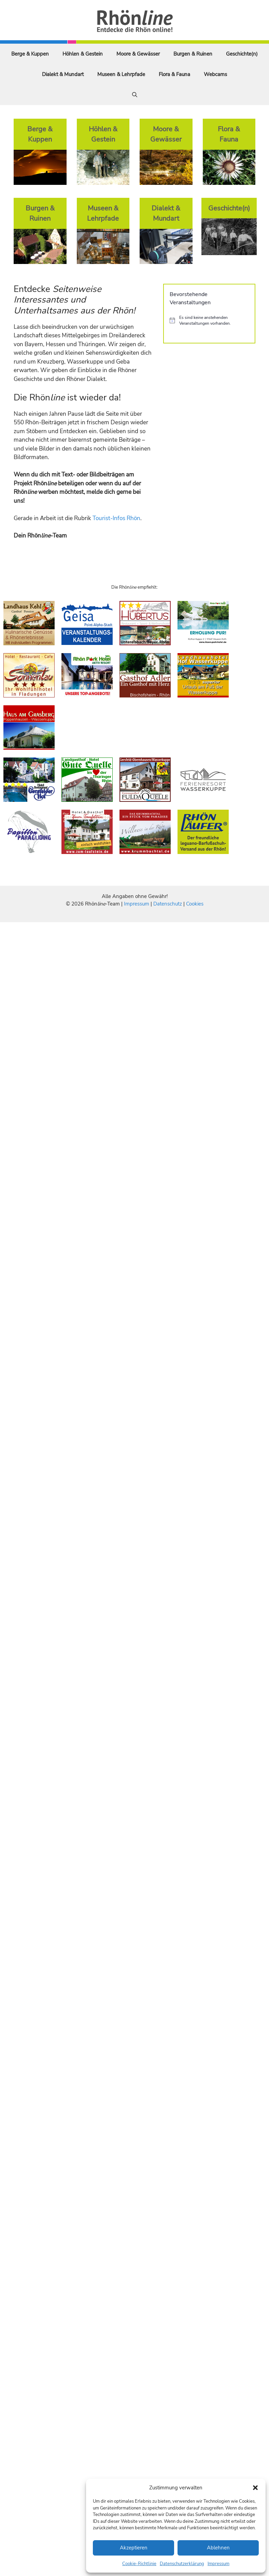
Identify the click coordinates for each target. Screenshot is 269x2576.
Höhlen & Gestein (82, 53)
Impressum (218, 2564)
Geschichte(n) (242, 53)
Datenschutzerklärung (182, 2564)
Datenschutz (167, 903)
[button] (255, 2487)
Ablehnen (218, 2547)
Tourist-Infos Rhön (116, 518)
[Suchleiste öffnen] (134, 95)
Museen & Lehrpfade (121, 74)
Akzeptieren (133, 2547)
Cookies (194, 903)
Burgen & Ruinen (192, 53)
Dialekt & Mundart (63, 74)
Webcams (215, 74)
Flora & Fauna (174, 74)
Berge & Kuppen (30, 53)
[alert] (209, 320)
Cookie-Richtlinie (139, 2564)
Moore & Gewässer (138, 53)
